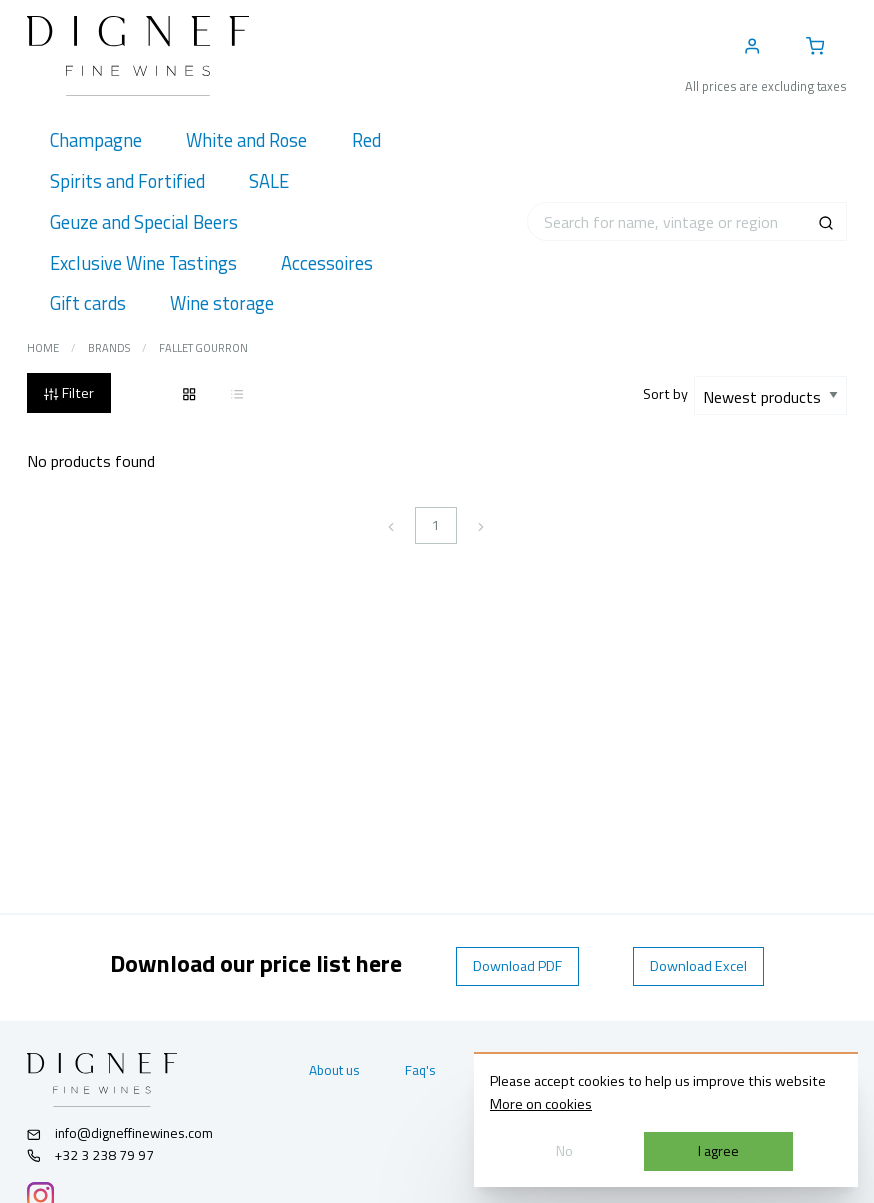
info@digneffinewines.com (120, 1133)
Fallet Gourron (203, 348)
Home (43, 348)
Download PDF (517, 966)
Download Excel (698, 966)
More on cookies (541, 1104)
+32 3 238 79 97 (90, 1155)
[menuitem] (95, 140)
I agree (718, 1151)
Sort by (668, 394)
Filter (68, 393)
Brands (109, 348)
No (564, 1151)
